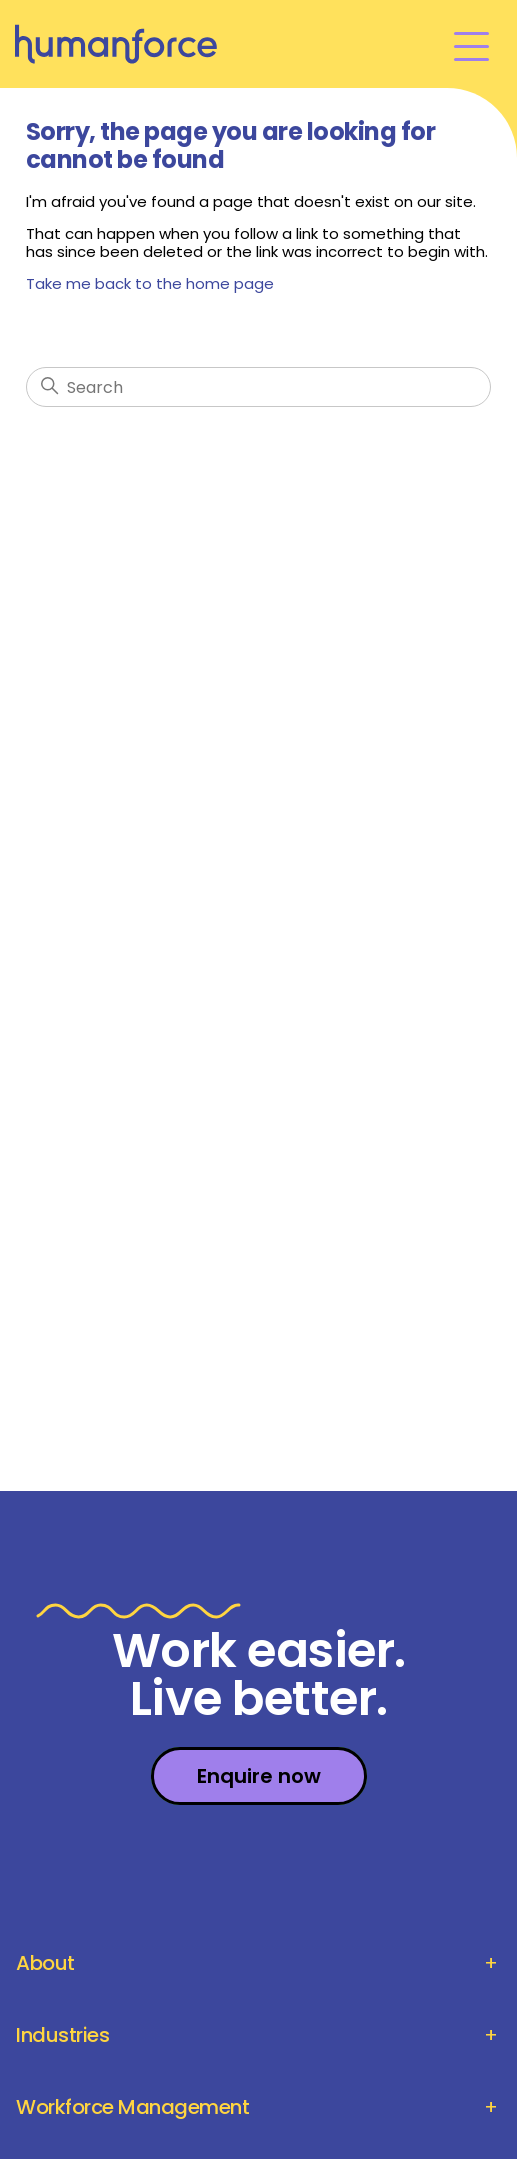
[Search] (258, 387)
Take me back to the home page (150, 283)
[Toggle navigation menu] (471, 44)
